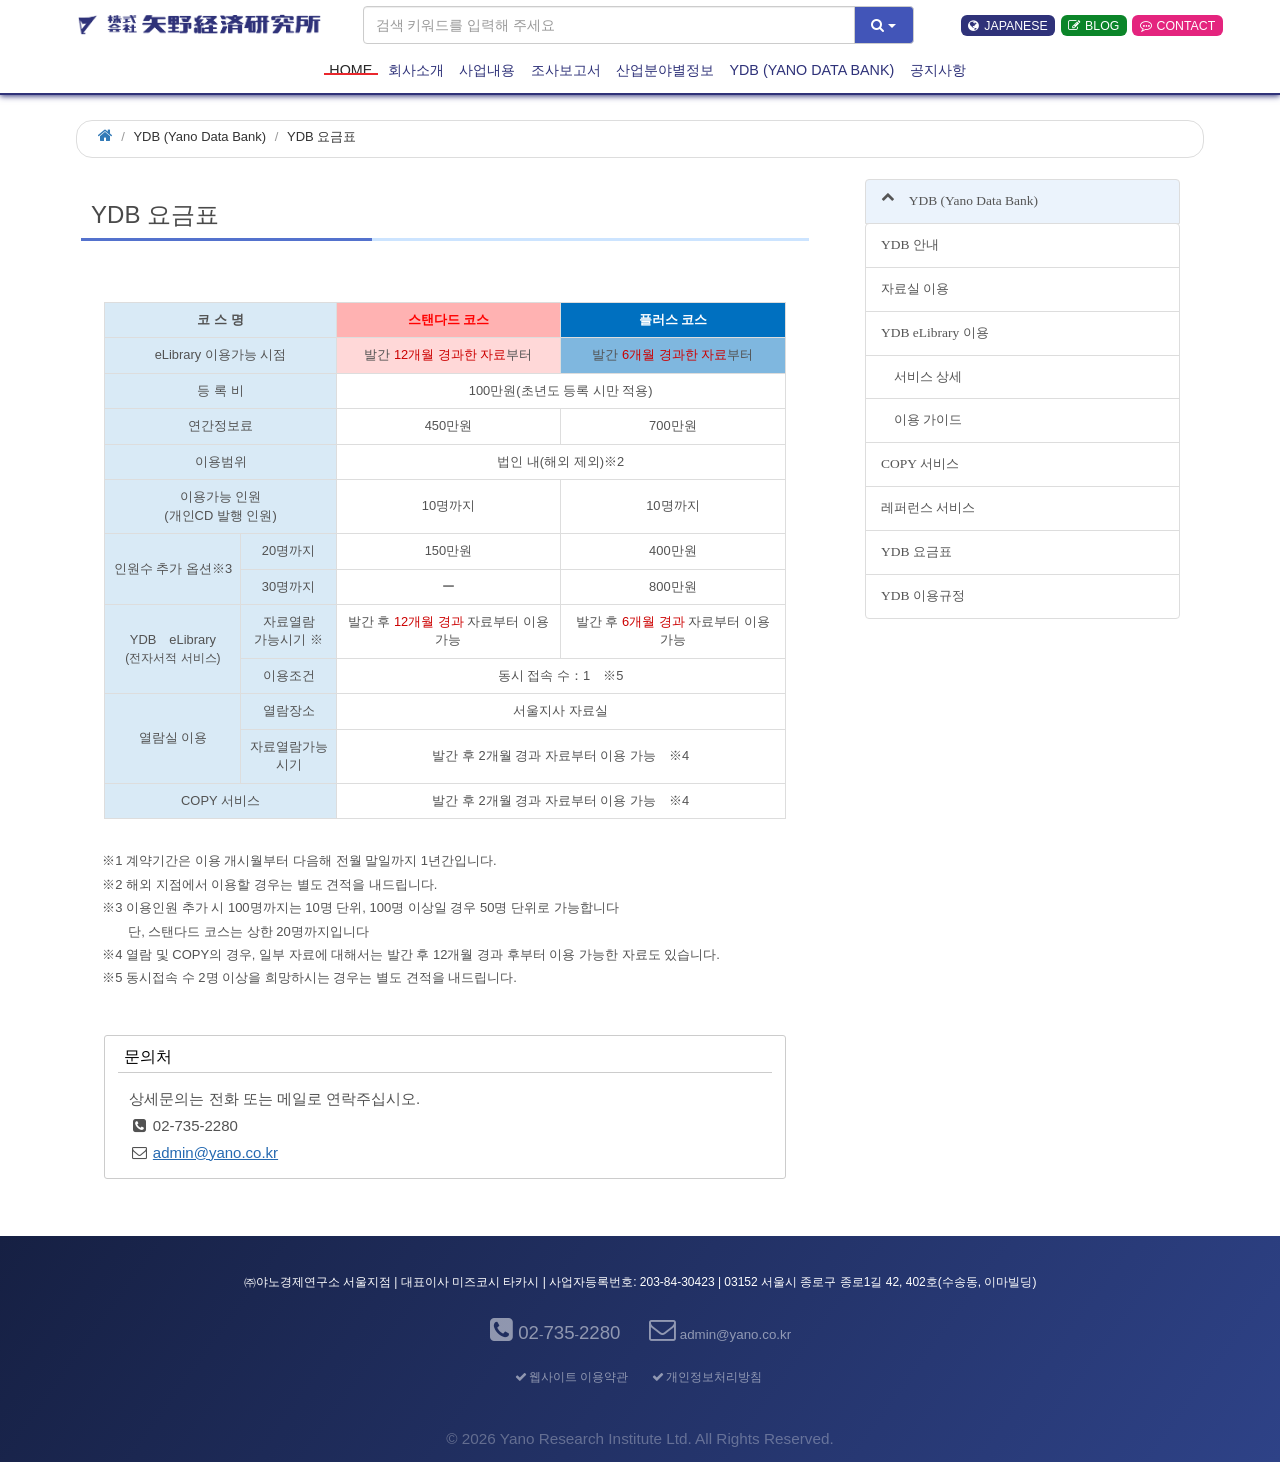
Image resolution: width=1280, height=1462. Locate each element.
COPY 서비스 (920, 463)
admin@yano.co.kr (215, 1152)
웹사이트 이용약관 (570, 1377)
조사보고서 (566, 69)
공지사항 (938, 69)
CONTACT (1178, 26)
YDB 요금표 (916, 551)
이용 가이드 (921, 419)
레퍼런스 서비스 (928, 507)
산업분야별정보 (665, 69)
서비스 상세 (921, 376)
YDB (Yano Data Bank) (811, 69)
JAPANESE (1007, 26)
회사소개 (416, 69)
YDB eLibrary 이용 (935, 332)
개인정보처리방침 (705, 1377)
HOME (350, 69)
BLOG (1093, 26)
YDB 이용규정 (923, 595)
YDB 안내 (910, 244)
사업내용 (487, 69)
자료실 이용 (915, 288)
